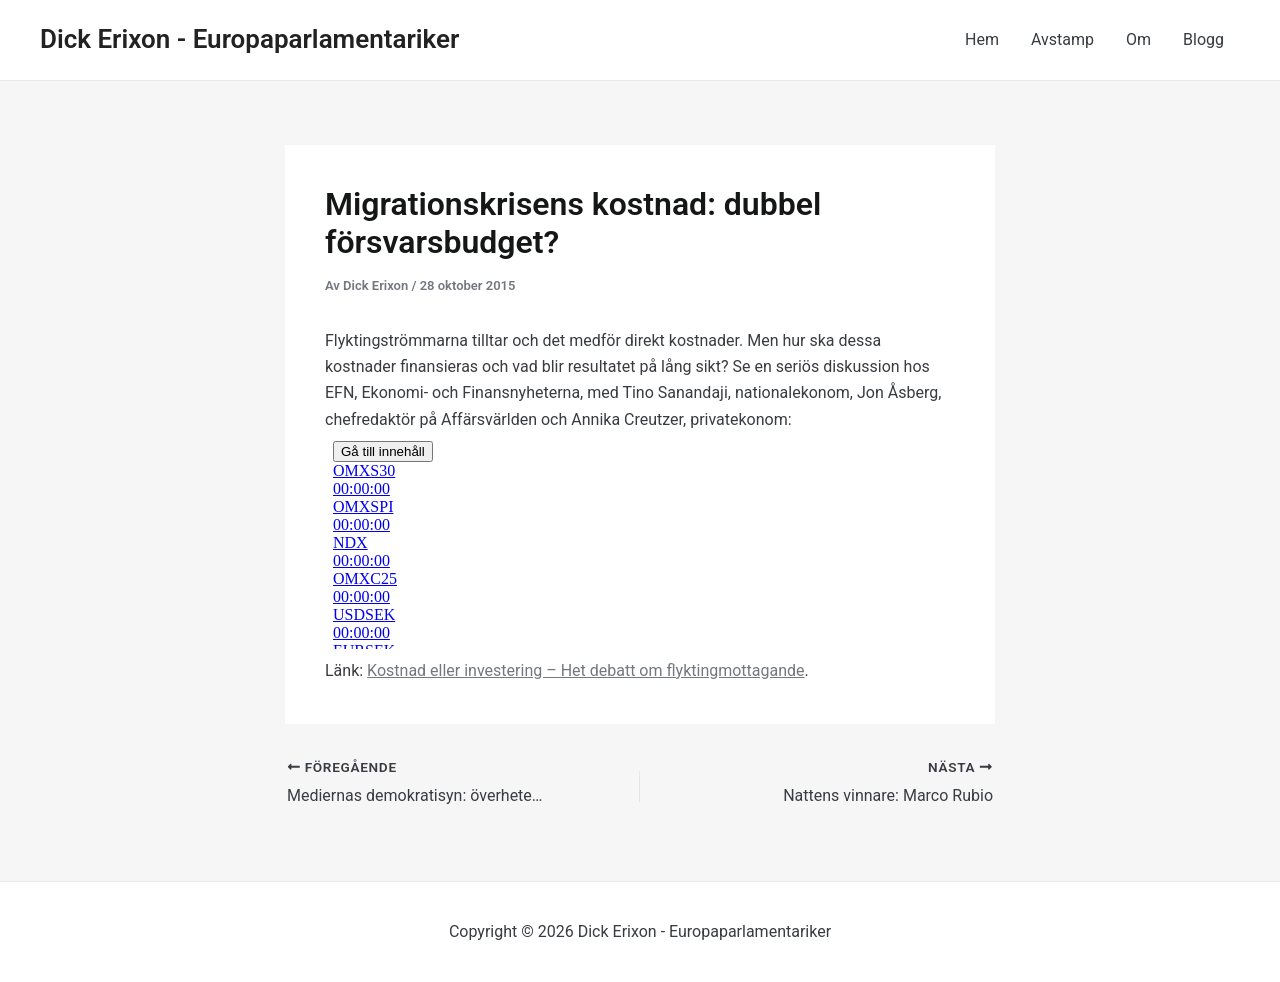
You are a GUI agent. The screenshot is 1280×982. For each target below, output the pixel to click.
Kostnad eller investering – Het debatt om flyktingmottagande (585, 670)
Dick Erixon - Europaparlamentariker (249, 39)
